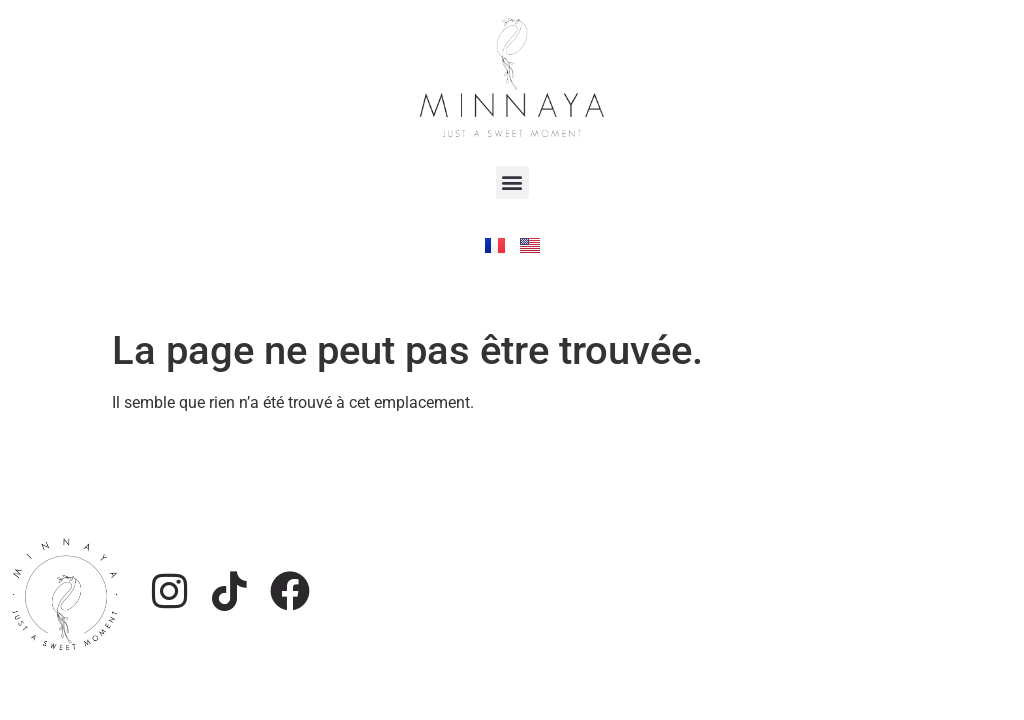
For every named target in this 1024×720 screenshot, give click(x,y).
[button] (512, 182)
